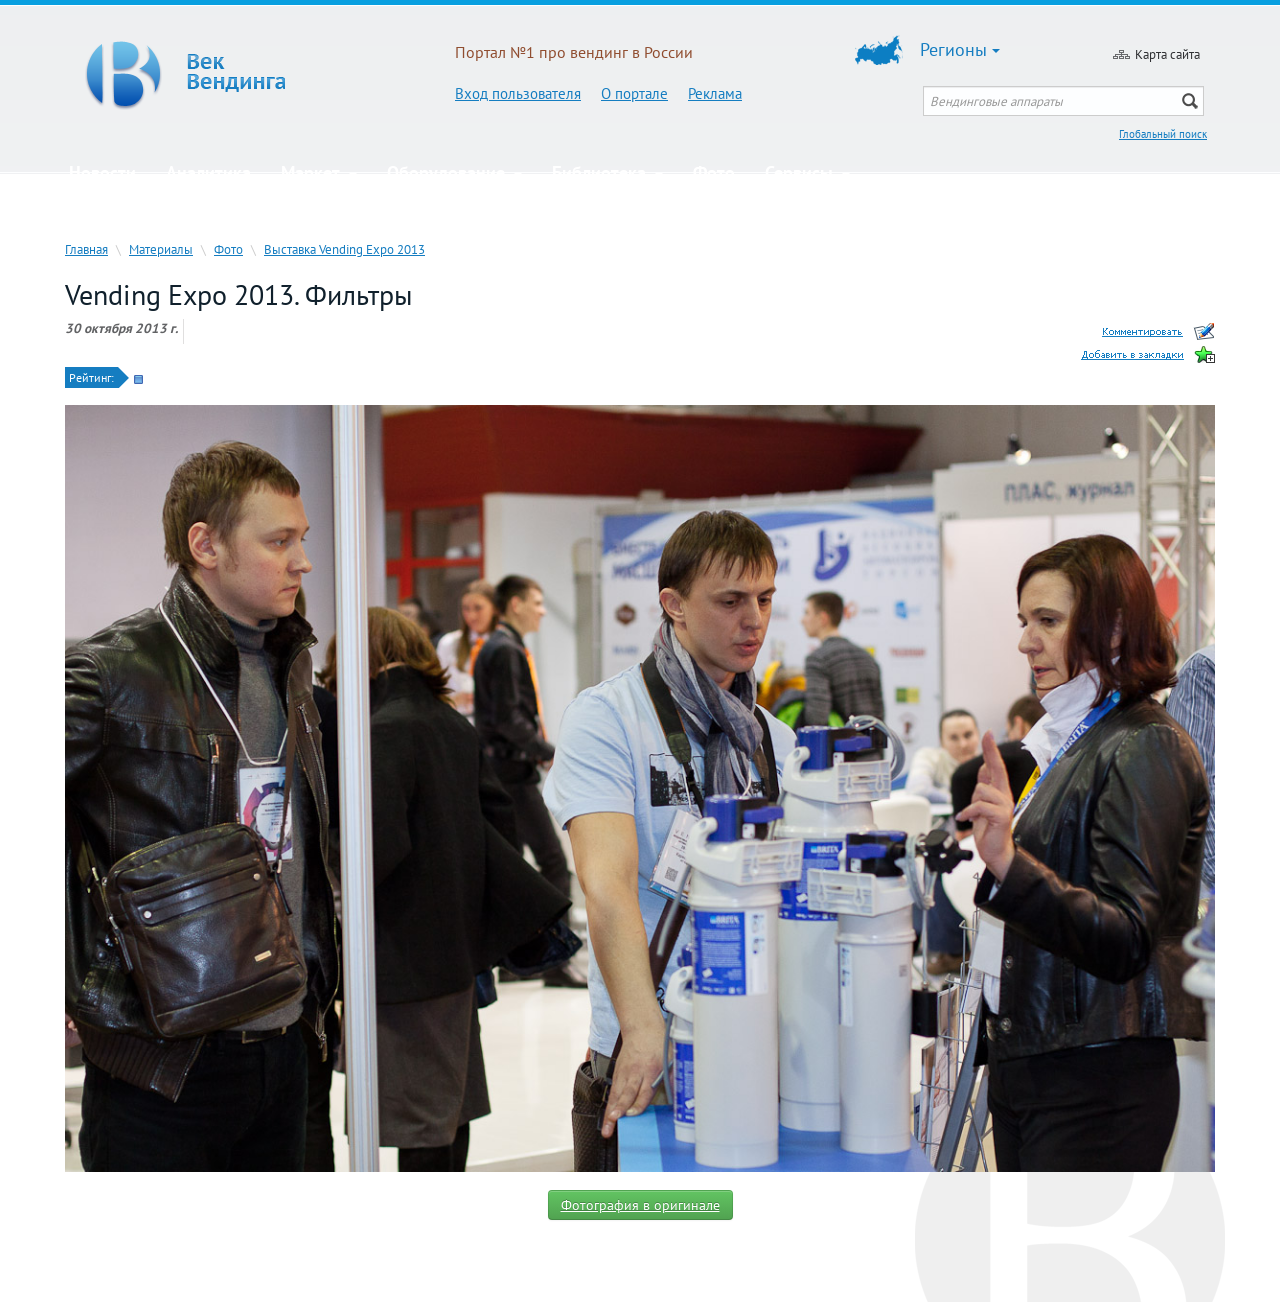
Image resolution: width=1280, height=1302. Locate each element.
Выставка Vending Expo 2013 (344, 249)
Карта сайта (1167, 54)
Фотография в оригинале (640, 1205)
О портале (634, 93)
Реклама (715, 93)
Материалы (161, 249)
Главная (86, 249)
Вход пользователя (518, 93)
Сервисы (807, 172)
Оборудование (454, 172)
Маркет (319, 172)
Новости (102, 172)
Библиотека (607, 172)
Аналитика (208, 172)
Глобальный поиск (1163, 134)
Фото (714, 172)
